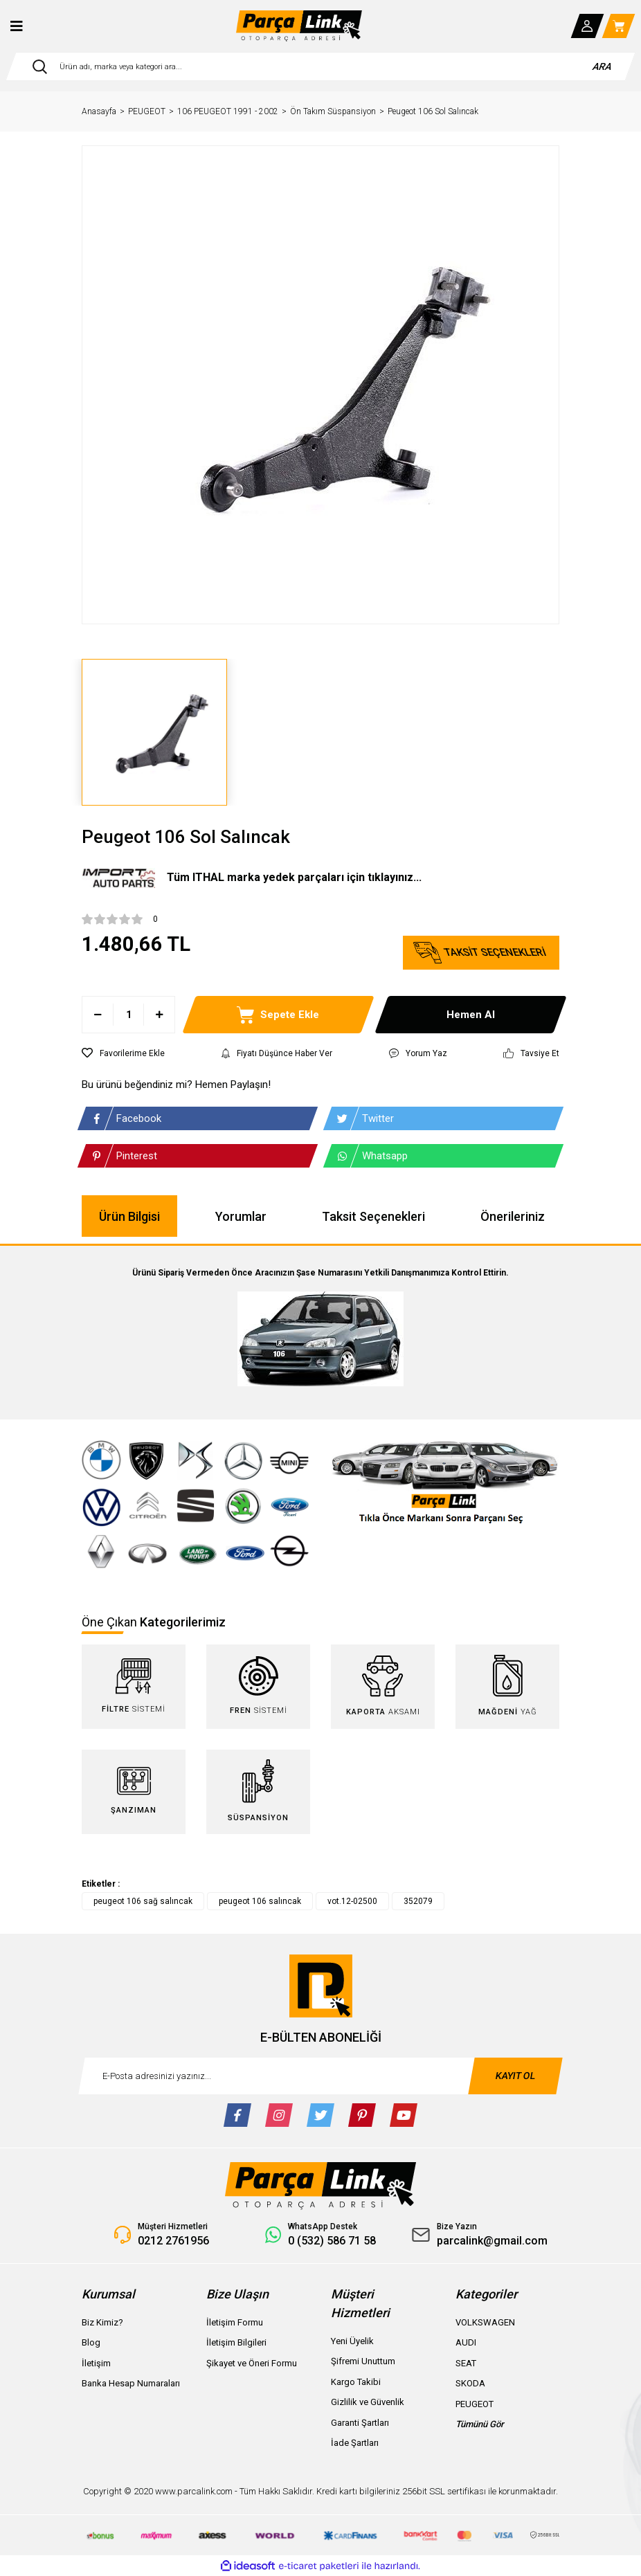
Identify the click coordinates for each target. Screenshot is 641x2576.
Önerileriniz (512, 1216)
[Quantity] (128, 1015)
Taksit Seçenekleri (373, 1216)
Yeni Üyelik (352, 2341)
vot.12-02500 (352, 1901)
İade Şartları (355, 2443)
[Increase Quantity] (158, 1015)
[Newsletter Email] (320, 2076)
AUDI (465, 2342)
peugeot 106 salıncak (260, 1901)
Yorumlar (241, 1216)
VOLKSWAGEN (485, 2322)
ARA (602, 66)
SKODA (470, 2383)
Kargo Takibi (356, 2382)
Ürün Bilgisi (129, 1216)
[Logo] (299, 26)
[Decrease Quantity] (98, 1015)
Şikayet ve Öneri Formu (251, 2363)
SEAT (465, 2363)
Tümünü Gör (479, 2424)
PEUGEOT (474, 2404)
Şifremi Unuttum (363, 2361)
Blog (91, 2342)
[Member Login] (587, 26)
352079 (418, 1901)
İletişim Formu (234, 2322)
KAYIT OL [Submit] (515, 2075)
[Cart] (618, 26)
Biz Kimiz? (102, 2322)
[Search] (320, 66)
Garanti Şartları (360, 2423)
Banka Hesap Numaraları (131, 2383)
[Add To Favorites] (123, 1053)
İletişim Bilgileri (236, 2342)
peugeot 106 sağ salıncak (142, 1901)
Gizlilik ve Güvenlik (367, 2402)
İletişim (96, 2363)
